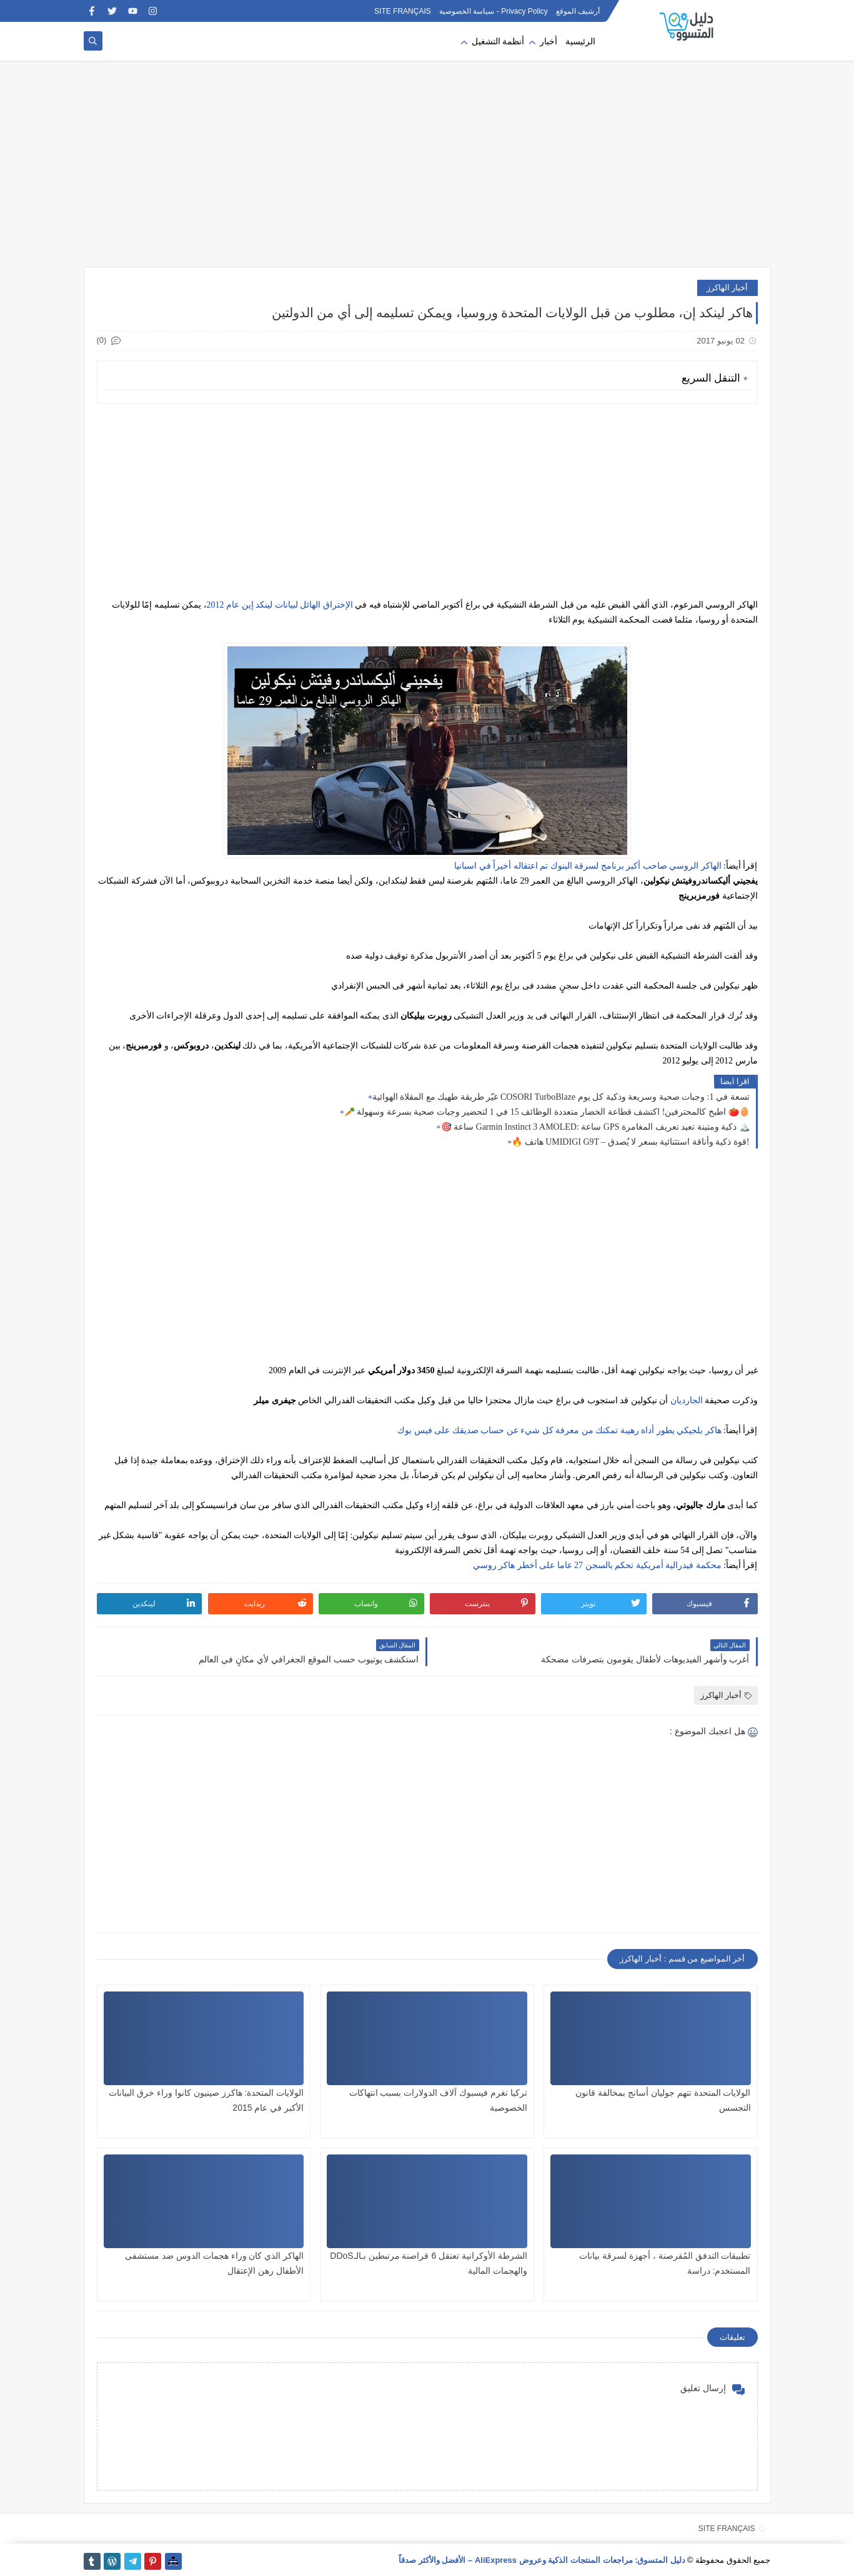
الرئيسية (580, 41)
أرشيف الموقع (578, 11)
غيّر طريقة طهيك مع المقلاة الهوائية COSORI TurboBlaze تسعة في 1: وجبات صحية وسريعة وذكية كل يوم (561, 1097)
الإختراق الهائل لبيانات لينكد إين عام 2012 (280, 604)
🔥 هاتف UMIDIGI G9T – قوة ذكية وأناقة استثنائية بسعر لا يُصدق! (630, 1142)
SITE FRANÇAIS (402, 11)
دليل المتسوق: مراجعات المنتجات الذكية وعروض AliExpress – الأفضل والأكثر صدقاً (542, 2560)
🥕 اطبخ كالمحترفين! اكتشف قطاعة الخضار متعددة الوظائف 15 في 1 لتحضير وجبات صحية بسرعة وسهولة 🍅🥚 (547, 1112)
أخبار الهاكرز (727, 287)
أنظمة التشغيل (498, 41)
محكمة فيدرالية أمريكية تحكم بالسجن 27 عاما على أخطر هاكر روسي (597, 1565)
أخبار (548, 41)
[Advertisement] (427, 169)
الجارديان (686, 1400)
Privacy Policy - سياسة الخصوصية (493, 11)
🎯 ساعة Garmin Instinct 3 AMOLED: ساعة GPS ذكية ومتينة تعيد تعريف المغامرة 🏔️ (595, 1127)
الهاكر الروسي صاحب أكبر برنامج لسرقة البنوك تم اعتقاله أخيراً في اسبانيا (588, 866)
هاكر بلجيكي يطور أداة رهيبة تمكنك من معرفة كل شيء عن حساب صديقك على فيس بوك (559, 1430)
